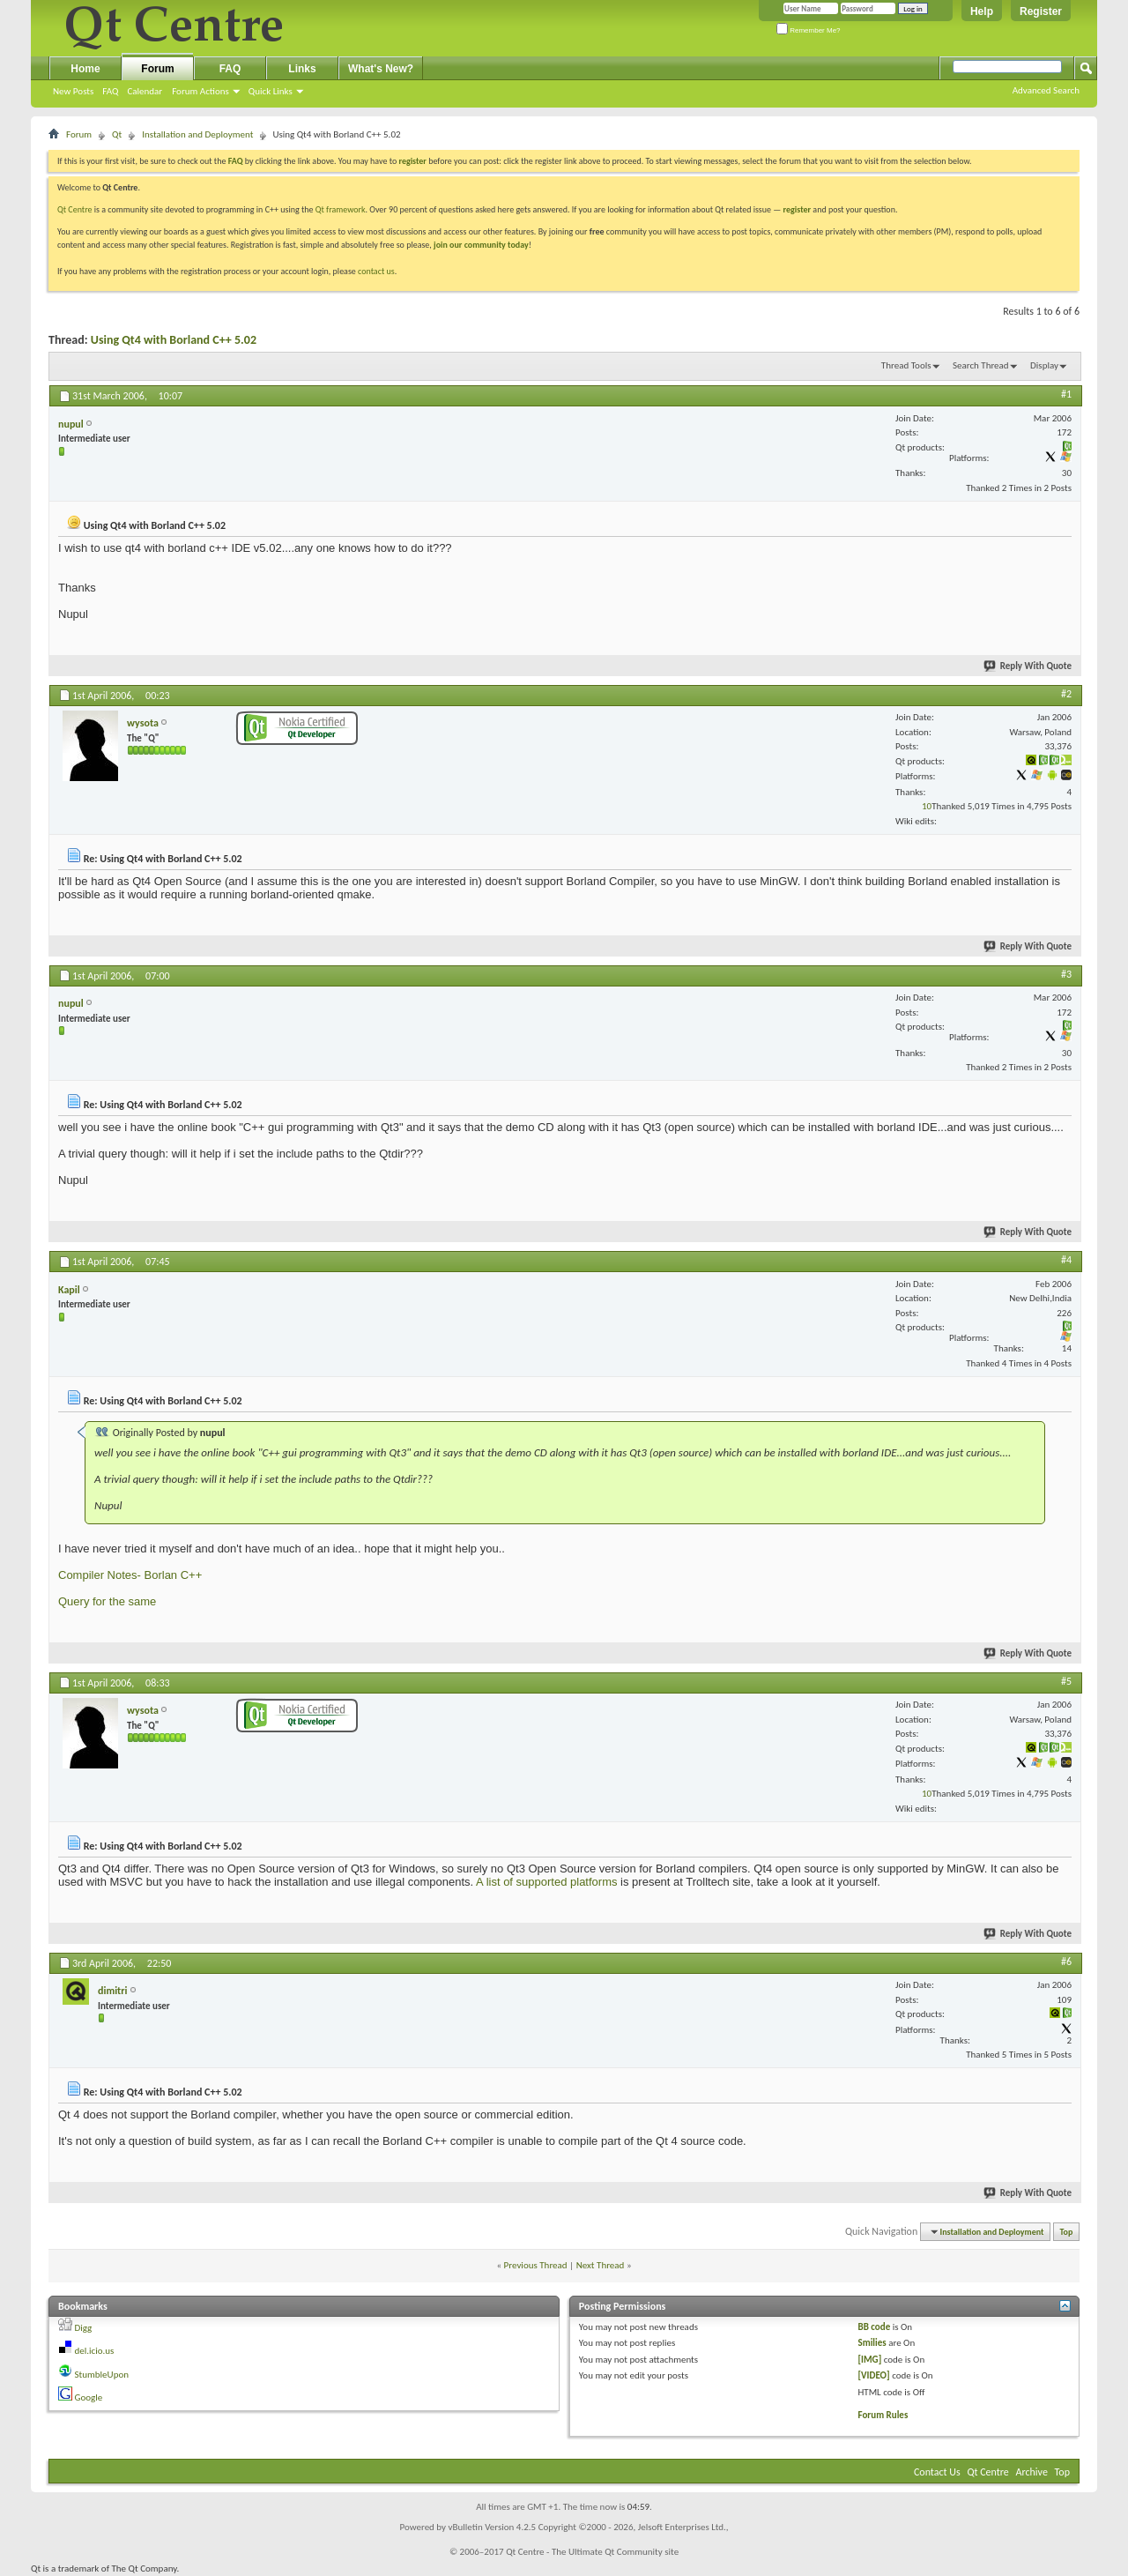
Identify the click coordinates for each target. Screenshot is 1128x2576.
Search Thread (981, 365)
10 (926, 806)
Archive (1032, 2472)
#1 (1066, 394)
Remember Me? (808, 30)
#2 (1066, 694)
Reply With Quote (1028, 666)
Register (1041, 11)
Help (981, 11)
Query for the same (107, 1601)
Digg (84, 2328)
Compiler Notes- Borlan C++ (130, 1575)
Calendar (144, 91)
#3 (1066, 974)
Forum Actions (200, 91)
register (797, 209)
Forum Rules (883, 2415)
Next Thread (600, 2265)
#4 (1066, 1260)
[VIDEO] (874, 2375)
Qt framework (340, 209)
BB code (874, 2327)
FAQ (110, 91)
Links (301, 69)
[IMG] (870, 2359)
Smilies (872, 2343)
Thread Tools (906, 365)
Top (1066, 2231)
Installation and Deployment (197, 134)
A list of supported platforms (546, 1881)
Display (1044, 365)
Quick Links (271, 91)
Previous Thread (536, 2265)
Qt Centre (75, 209)
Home (85, 69)
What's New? (380, 69)
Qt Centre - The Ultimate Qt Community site (592, 2551)
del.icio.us (95, 2350)
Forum (157, 69)
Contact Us (937, 2472)
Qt (117, 134)
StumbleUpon (102, 2374)
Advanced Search (1046, 90)
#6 (1066, 1961)
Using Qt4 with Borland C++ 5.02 (173, 339)
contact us (376, 271)
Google (89, 2397)
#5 (1066, 1681)
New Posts (73, 91)
